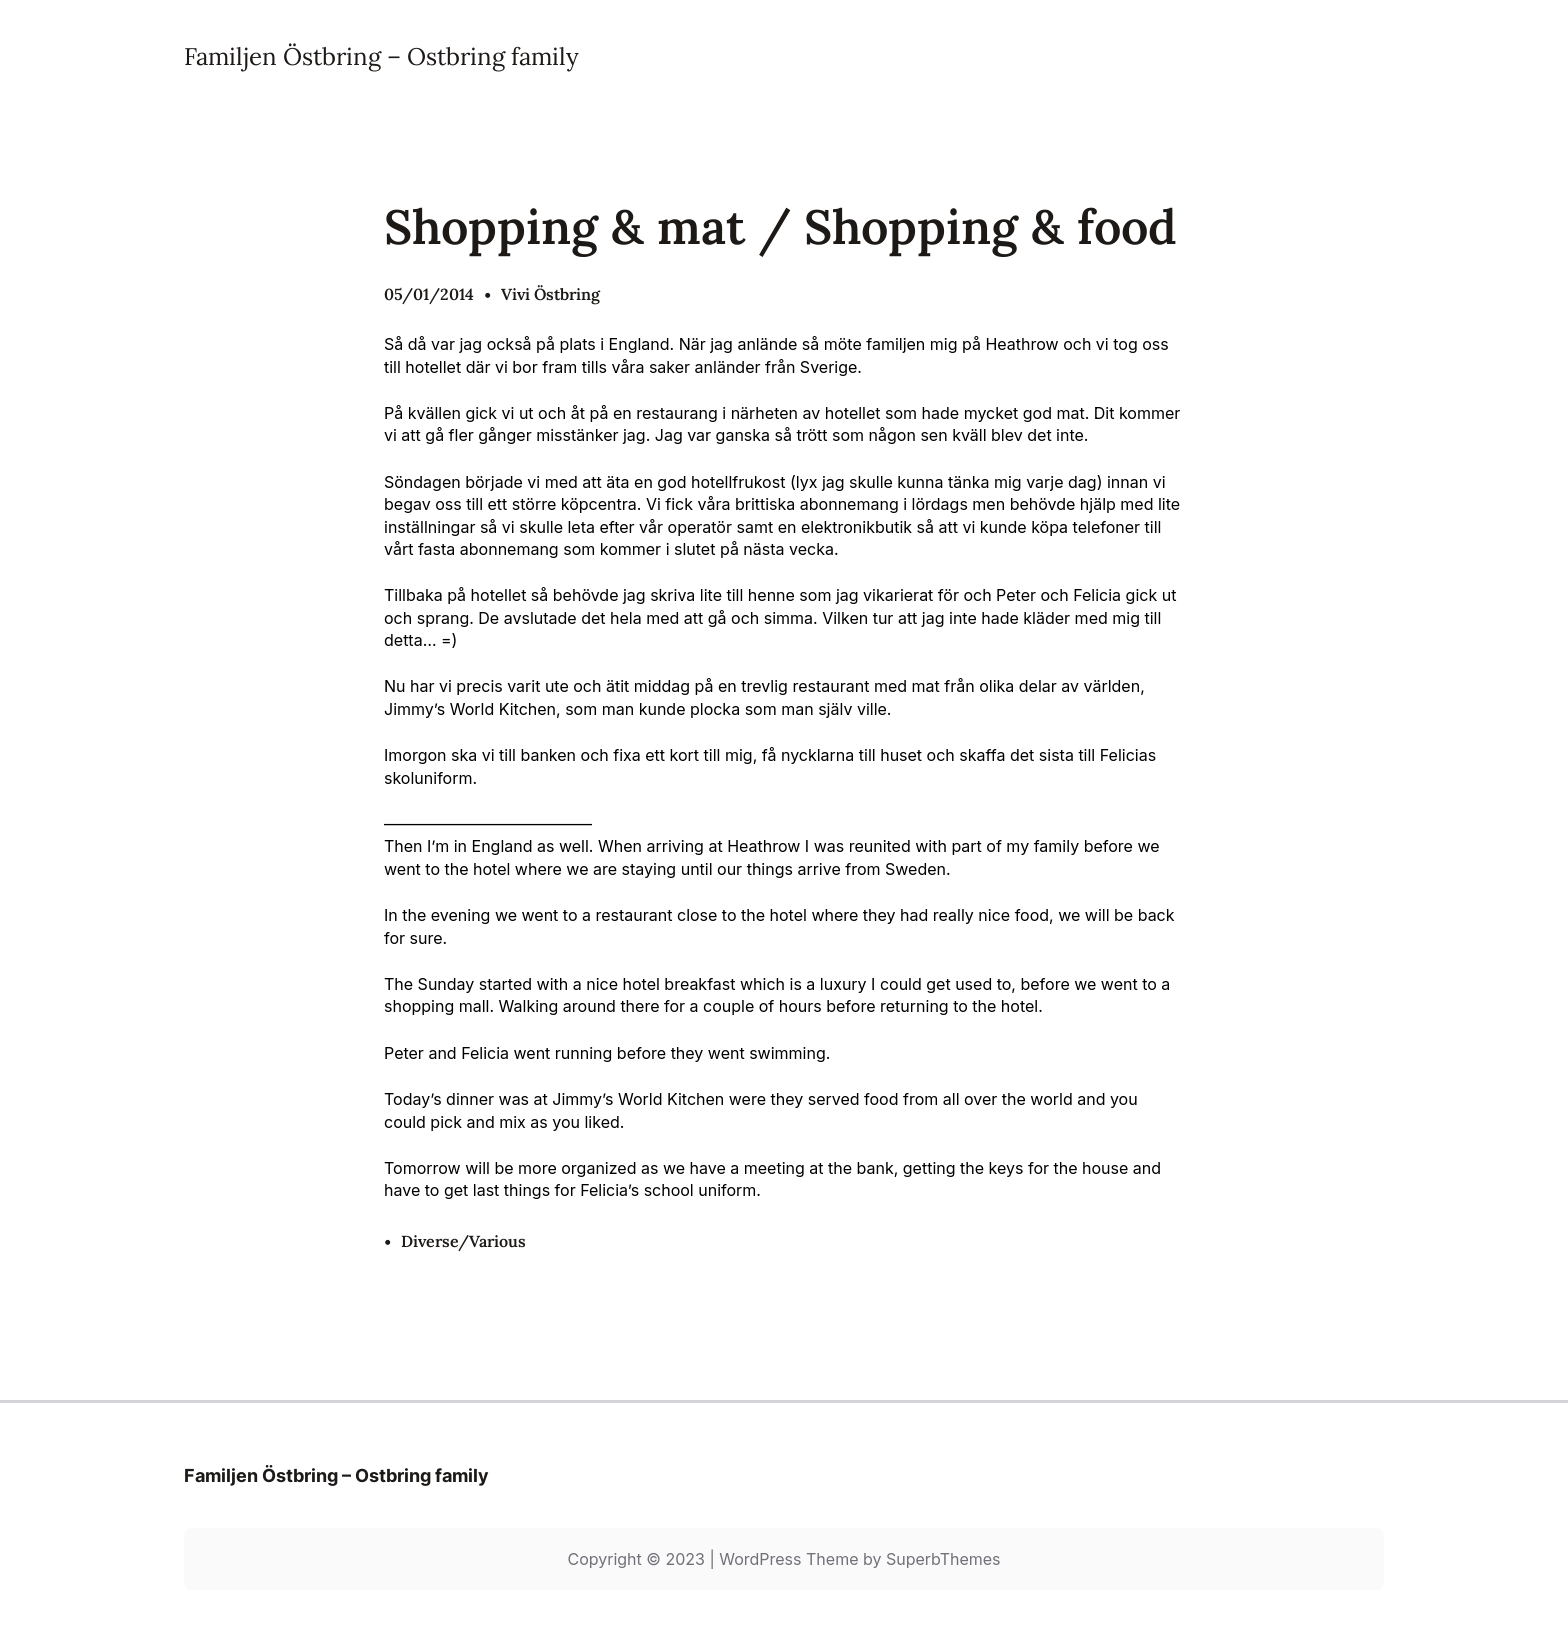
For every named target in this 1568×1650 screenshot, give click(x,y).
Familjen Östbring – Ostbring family (381, 56)
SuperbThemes (943, 1559)
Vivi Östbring (550, 294)
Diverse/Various (463, 1241)
